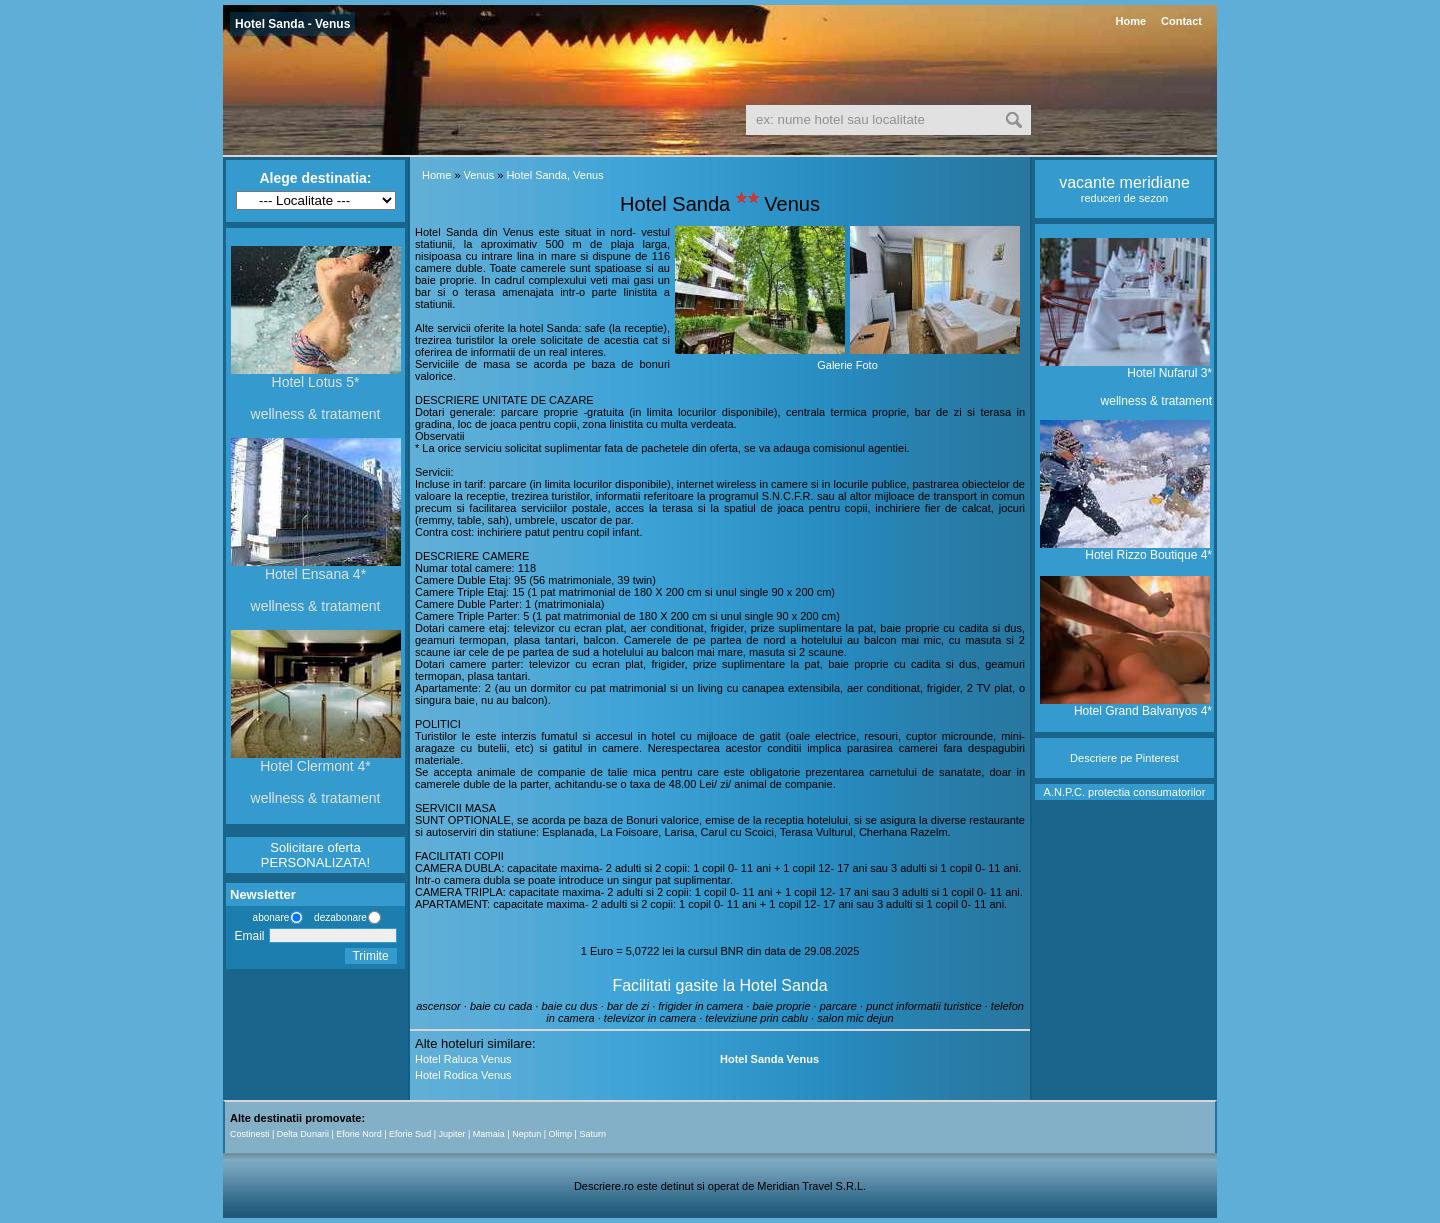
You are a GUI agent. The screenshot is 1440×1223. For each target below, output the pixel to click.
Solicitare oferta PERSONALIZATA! (315, 855)
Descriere (1093, 758)
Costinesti (250, 1134)
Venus (479, 175)
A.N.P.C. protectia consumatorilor (1125, 792)
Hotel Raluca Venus (463, 1059)
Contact (1181, 21)
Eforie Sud (410, 1134)
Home (1130, 21)
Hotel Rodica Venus (463, 1075)
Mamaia (489, 1134)
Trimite (370, 956)
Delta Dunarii (303, 1134)
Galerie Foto (847, 365)
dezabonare (339, 917)
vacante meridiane (1124, 182)
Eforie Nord (359, 1134)
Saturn (592, 1134)
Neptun (526, 1134)
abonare (268, 917)
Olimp (561, 1134)
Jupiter (451, 1134)
